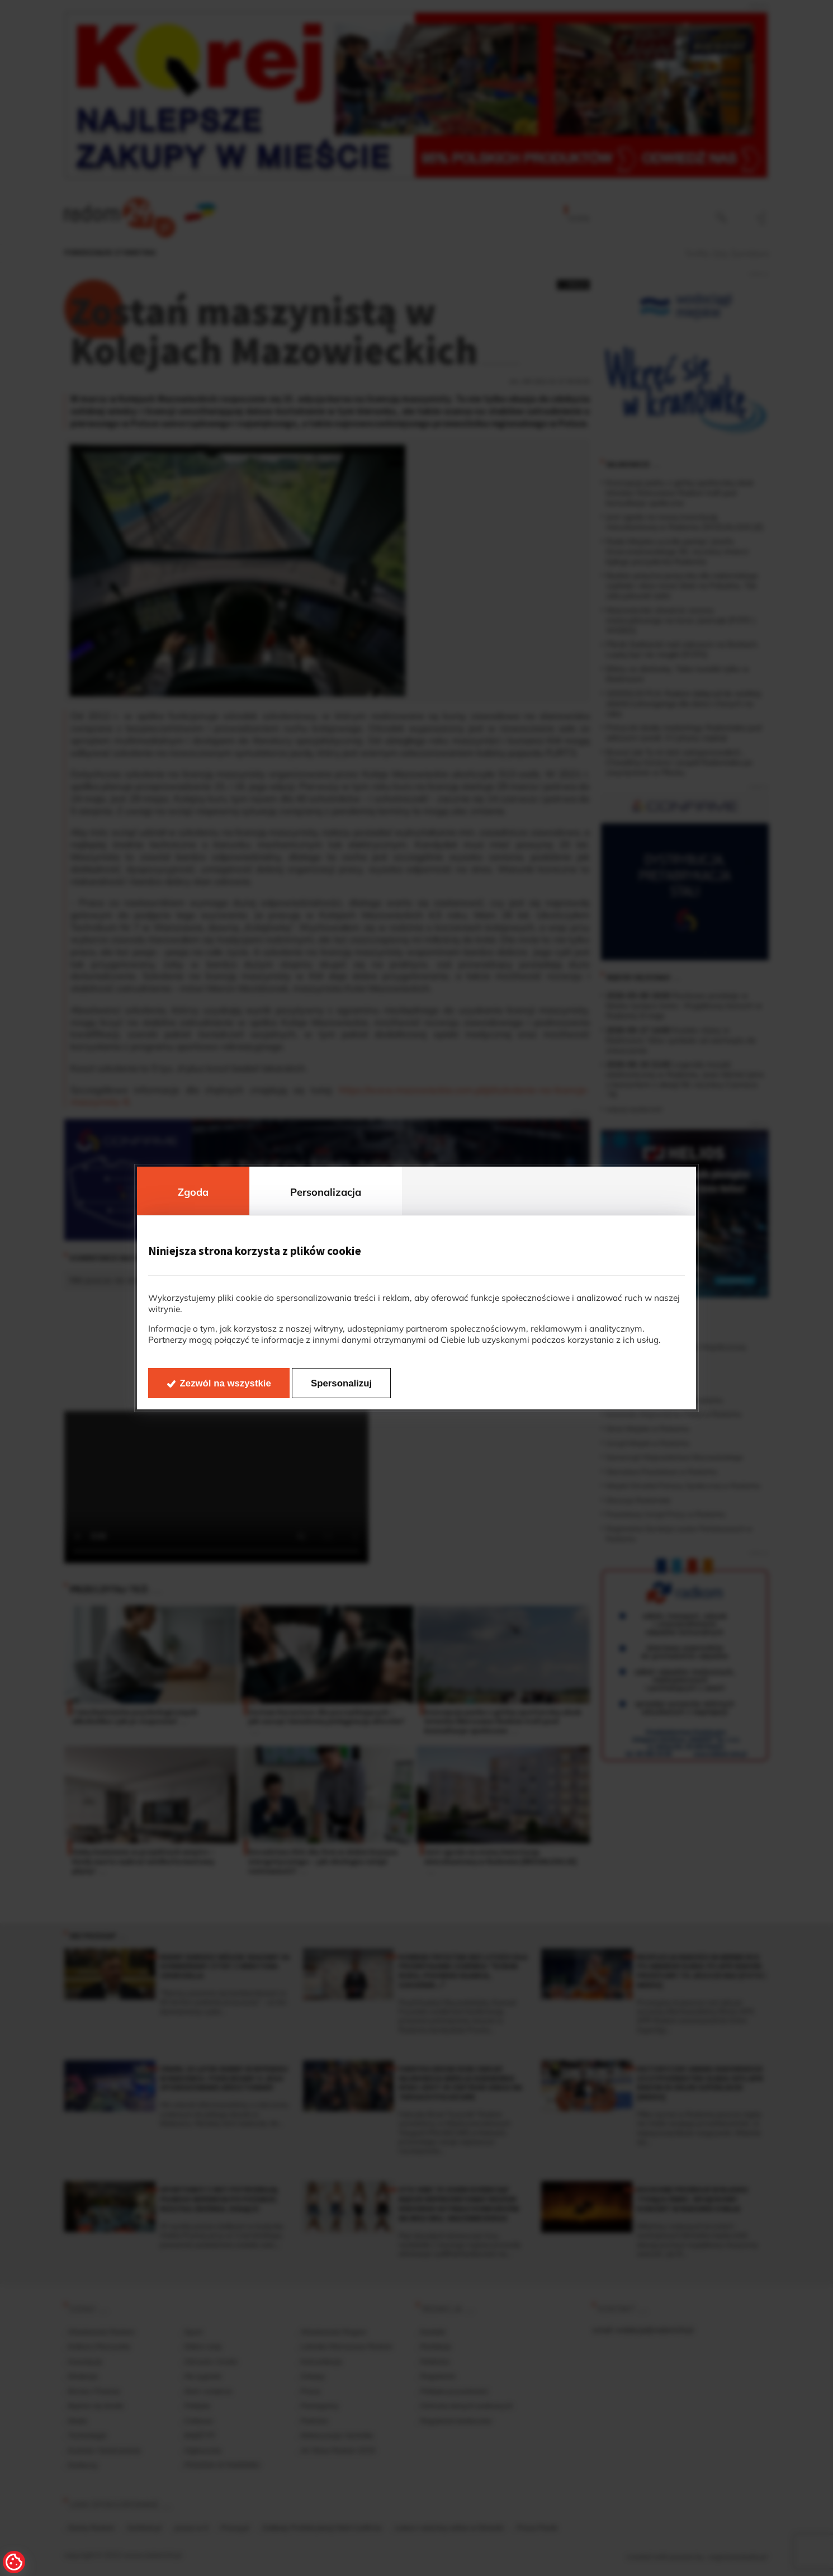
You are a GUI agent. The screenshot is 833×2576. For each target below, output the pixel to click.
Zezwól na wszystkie (225, 1383)
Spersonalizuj (341, 1383)
